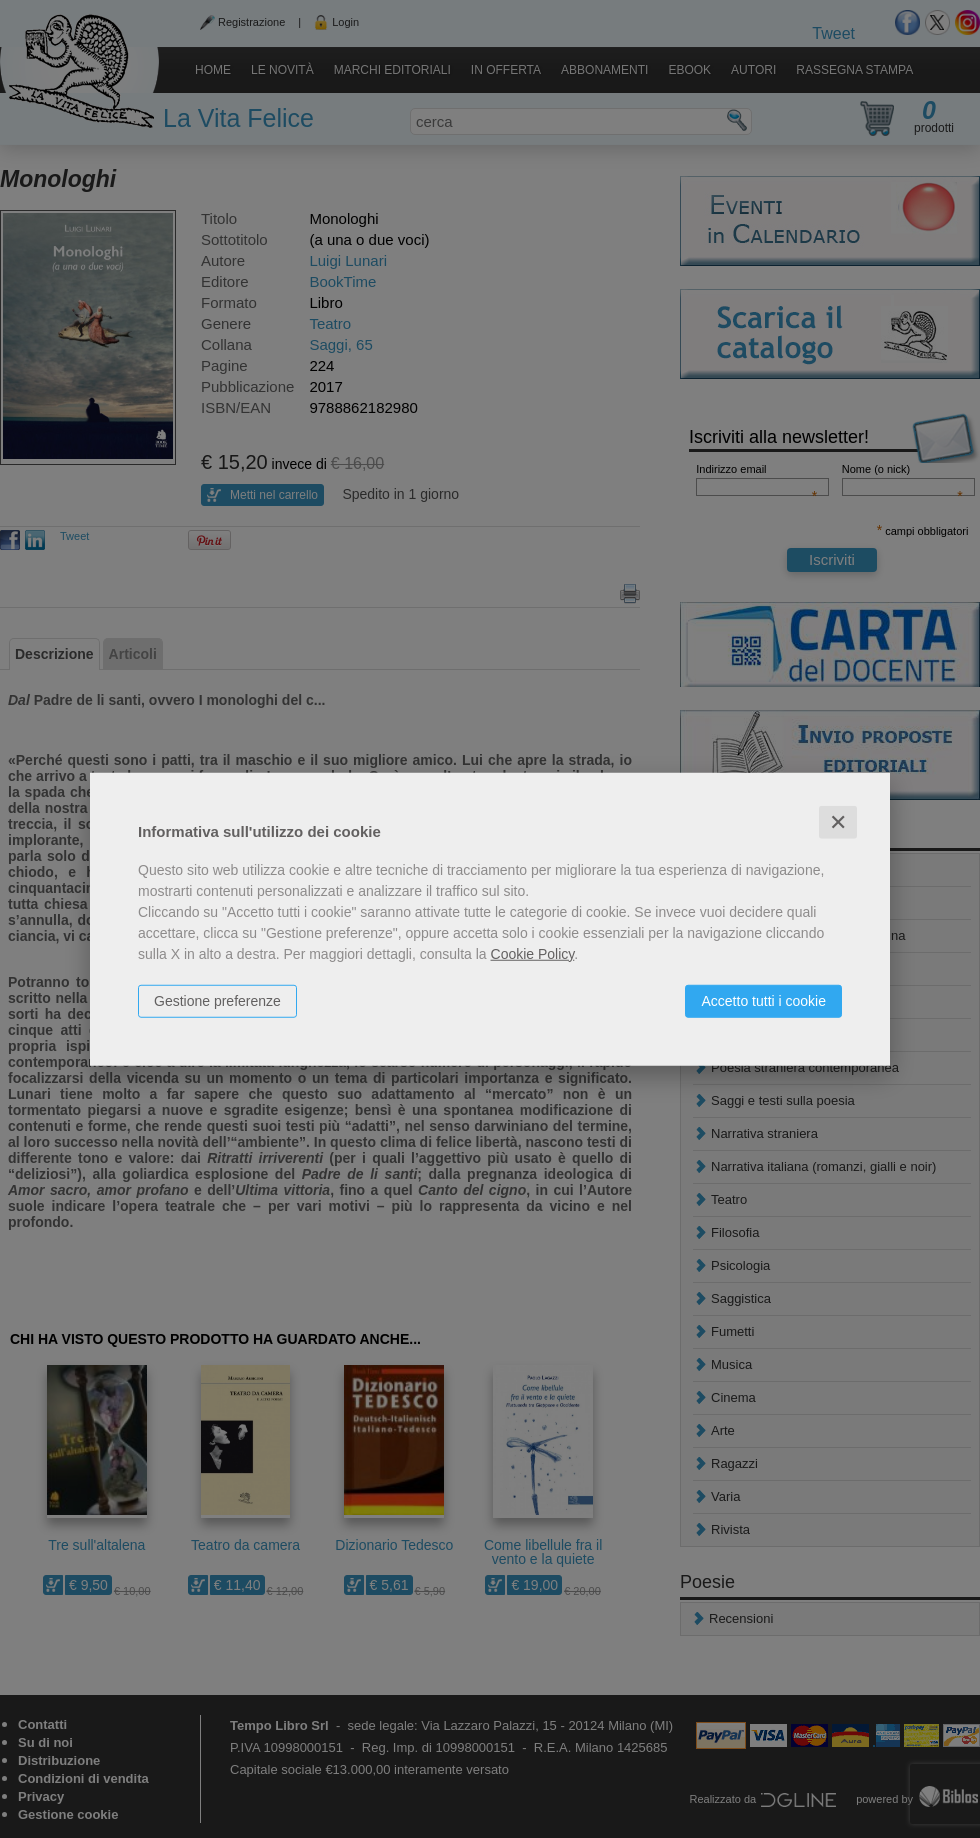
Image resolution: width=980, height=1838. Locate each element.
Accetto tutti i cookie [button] (763, 1000)
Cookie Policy (533, 953)
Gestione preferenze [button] (217, 1000)
